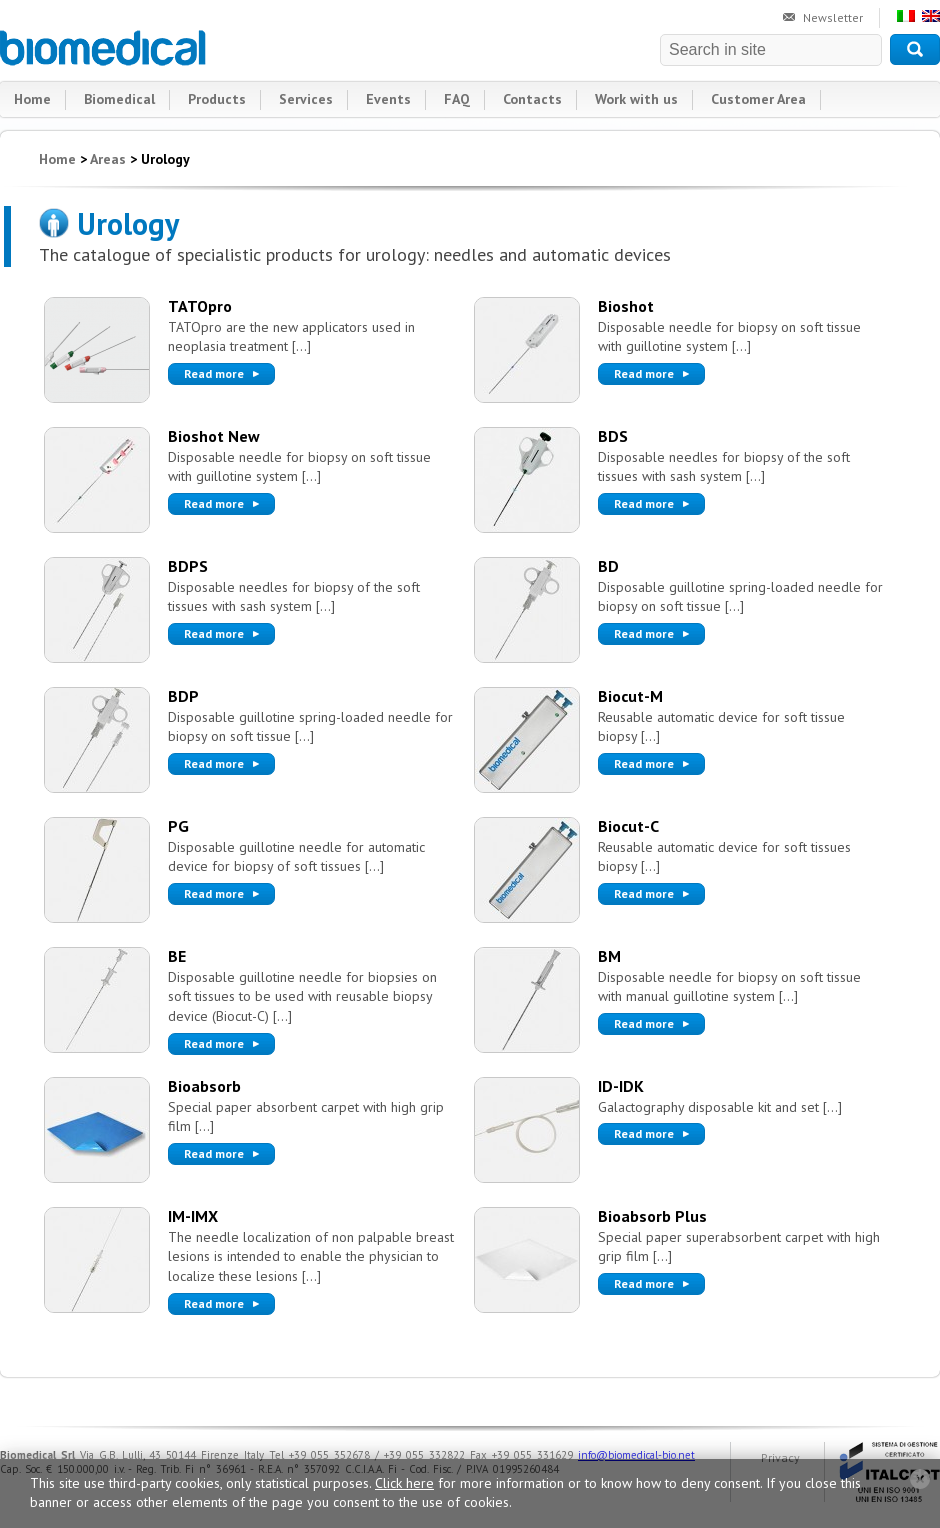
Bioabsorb (204, 1086)
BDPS (188, 566)
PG (178, 826)
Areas (108, 159)
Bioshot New (214, 436)
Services (306, 99)
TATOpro (200, 306)
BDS (613, 436)
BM (609, 956)
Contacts (532, 99)
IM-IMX (193, 1216)
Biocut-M (630, 696)
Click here (404, 1483)
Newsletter (833, 17)
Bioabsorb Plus (652, 1216)
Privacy (780, 1457)
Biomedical (104, 48)
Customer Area (758, 99)
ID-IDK (621, 1086)
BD (608, 566)
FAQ (457, 99)
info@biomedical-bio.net (636, 1455)
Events (388, 99)
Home (32, 99)
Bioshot (626, 306)
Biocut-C (628, 826)
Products (217, 99)
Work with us (636, 99)
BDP (183, 696)
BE (177, 956)
